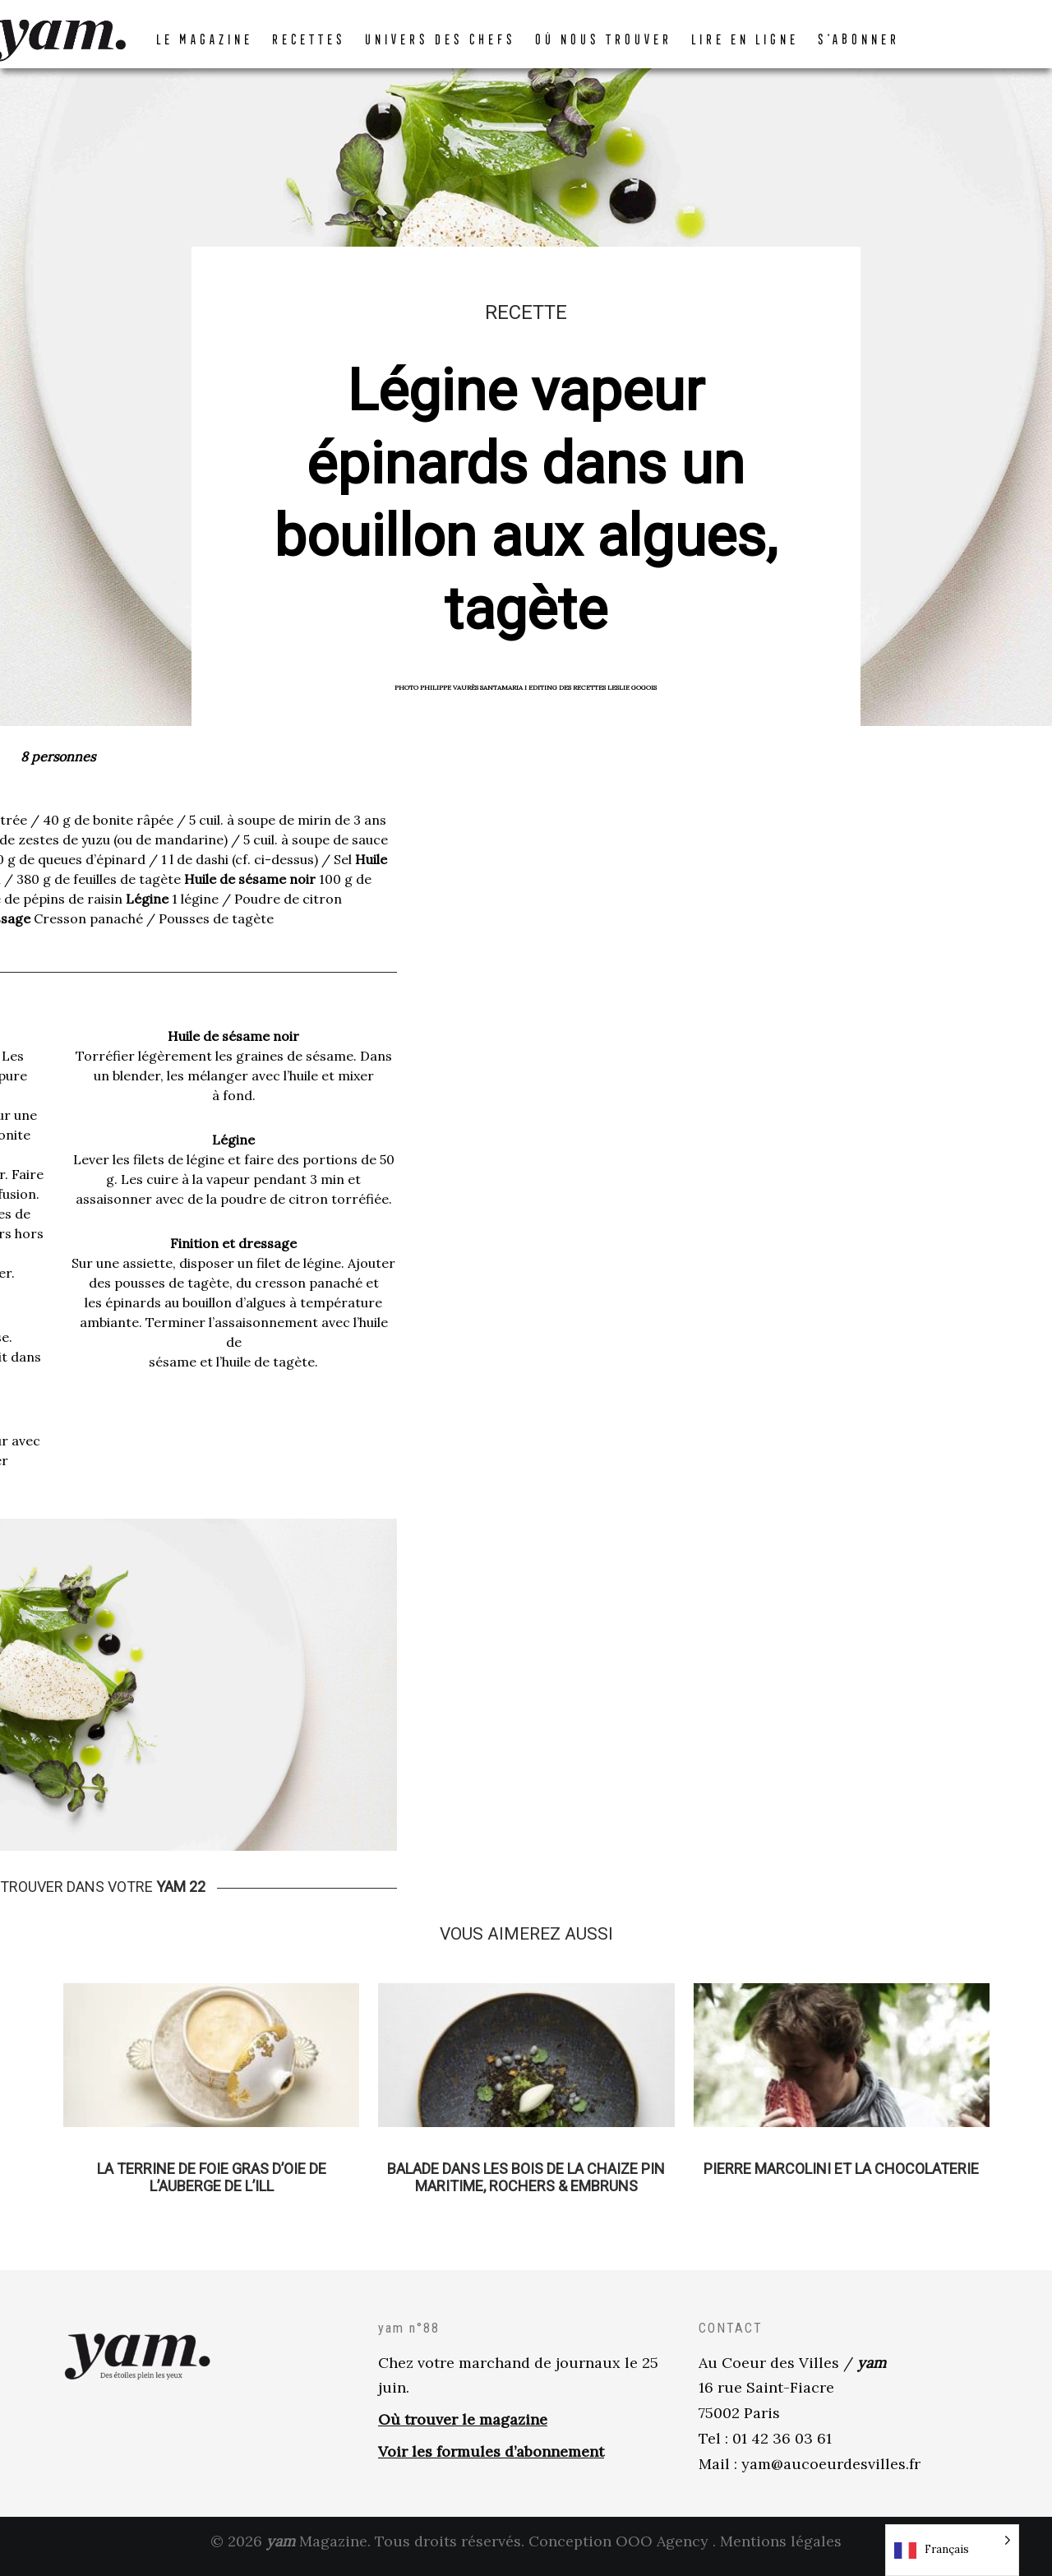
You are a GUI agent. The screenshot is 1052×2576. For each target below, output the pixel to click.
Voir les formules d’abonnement (491, 2460)
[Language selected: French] (952, 2550)
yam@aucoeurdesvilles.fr (830, 2472)
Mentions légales (781, 2550)
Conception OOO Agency (618, 2550)
